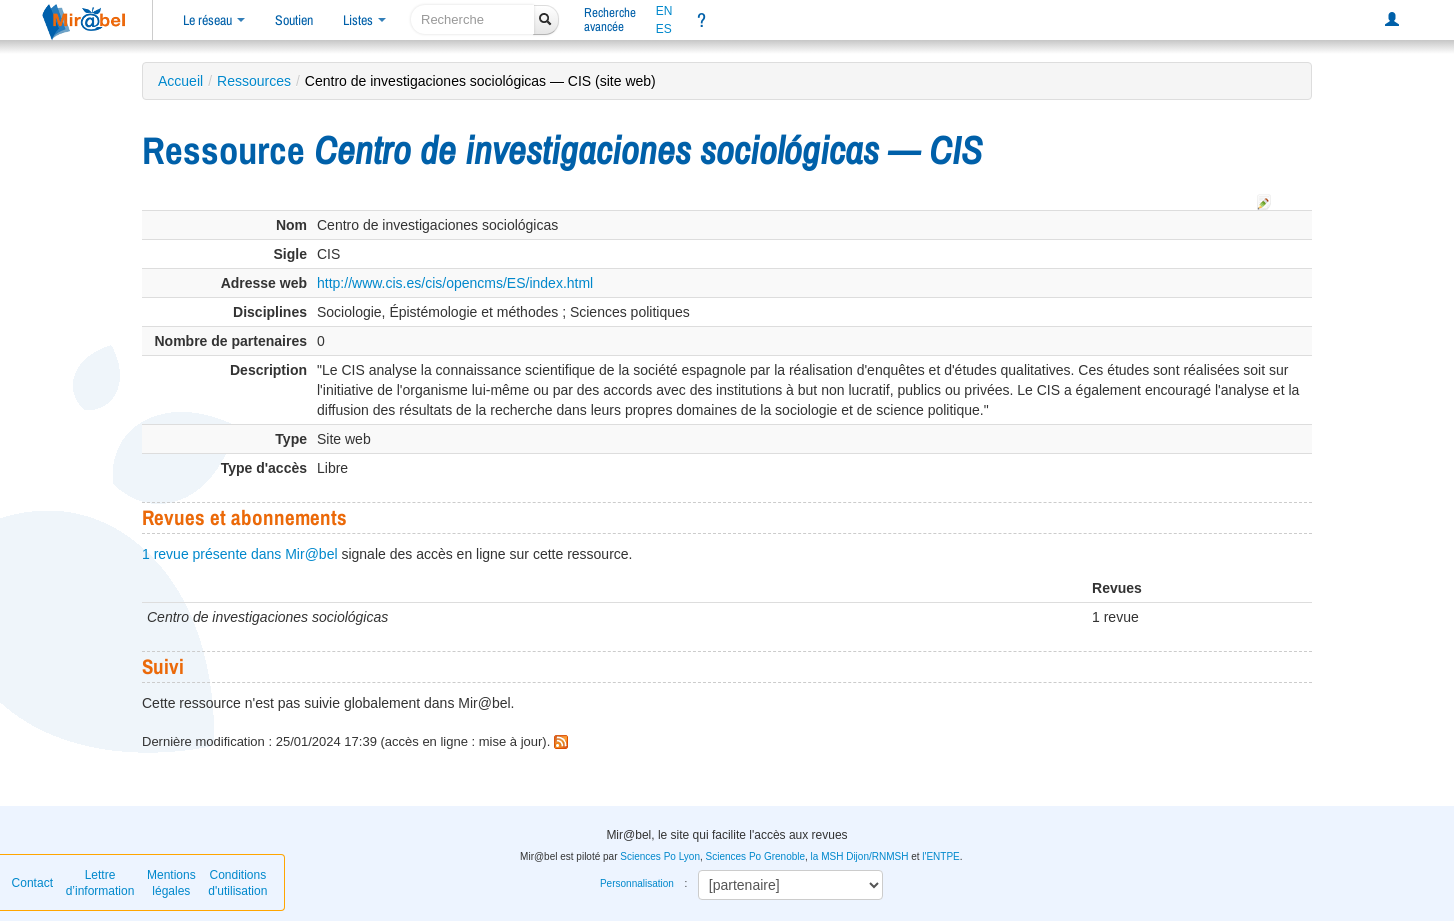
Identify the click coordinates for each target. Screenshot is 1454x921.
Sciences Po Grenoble (756, 856)
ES (664, 29)
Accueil (180, 81)
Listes (364, 20)
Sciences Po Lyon (660, 856)
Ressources (254, 81)
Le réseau (214, 20)
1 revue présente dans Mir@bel (240, 554)
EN (664, 11)
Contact (32, 883)
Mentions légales (171, 883)
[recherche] (472, 19)
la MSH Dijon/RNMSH (860, 856)
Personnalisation (637, 883)
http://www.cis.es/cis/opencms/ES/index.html (455, 283)
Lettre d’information (100, 883)
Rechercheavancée (610, 19)
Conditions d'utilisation (237, 883)
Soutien (294, 20)
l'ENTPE (940, 856)
